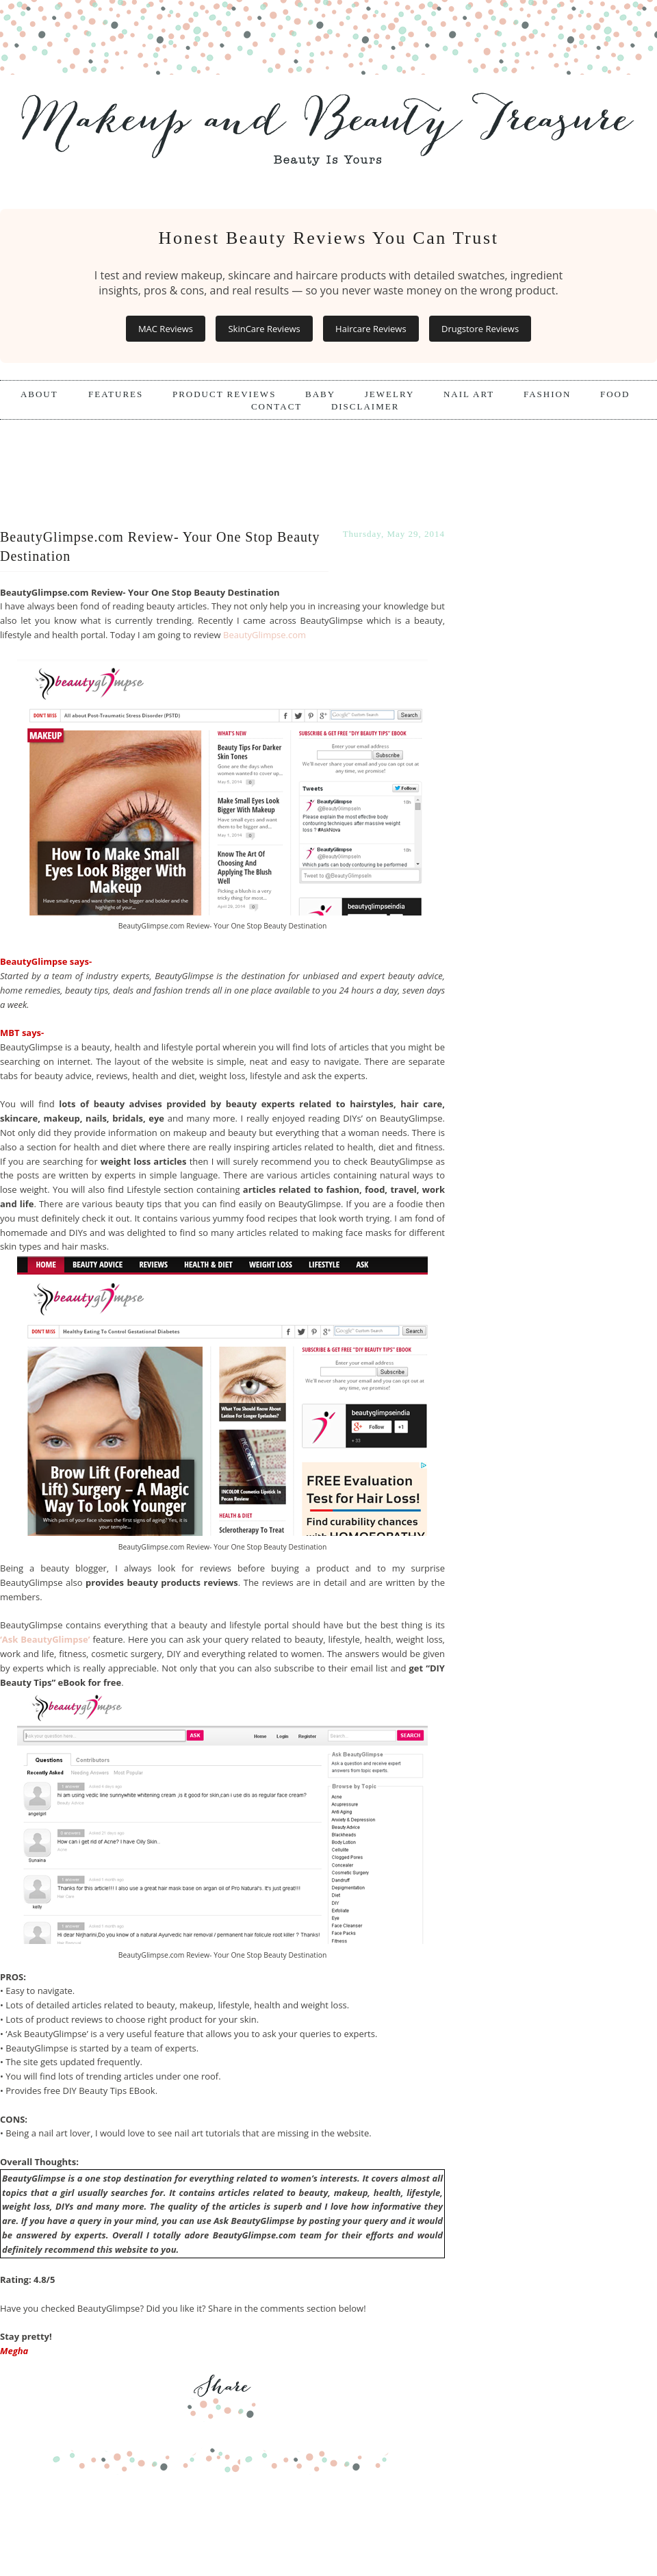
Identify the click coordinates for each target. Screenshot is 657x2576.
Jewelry (390, 394)
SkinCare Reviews (264, 329)
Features (115, 394)
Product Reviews (224, 394)
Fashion (547, 394)
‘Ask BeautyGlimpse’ (45, 1639)
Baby (320, 394)
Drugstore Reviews (480, 329)
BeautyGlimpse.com (264, 635)
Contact (276, 406)
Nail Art (468, 394)
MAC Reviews (165, 329)
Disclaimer (365, 406)
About (41, 394)
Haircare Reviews (371, 329)
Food (615, 394)
